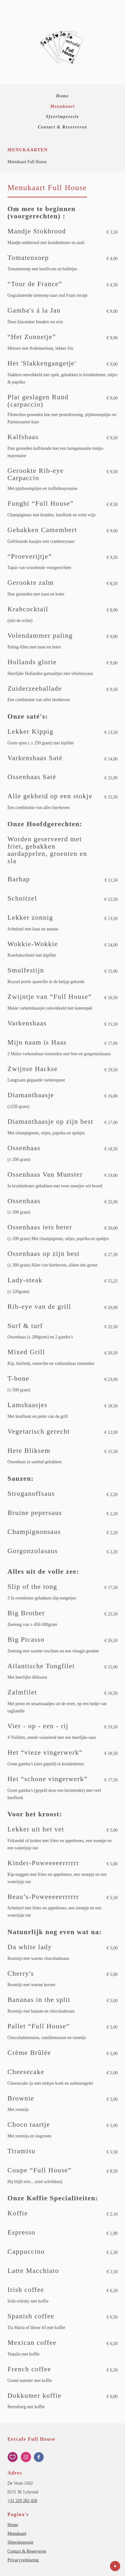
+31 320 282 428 (22, 2500)
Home (62, 96)
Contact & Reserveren (62, 127)
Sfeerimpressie (62, 116)
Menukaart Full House (27, 161)
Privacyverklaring (23, 2560)
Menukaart (62, 106)
